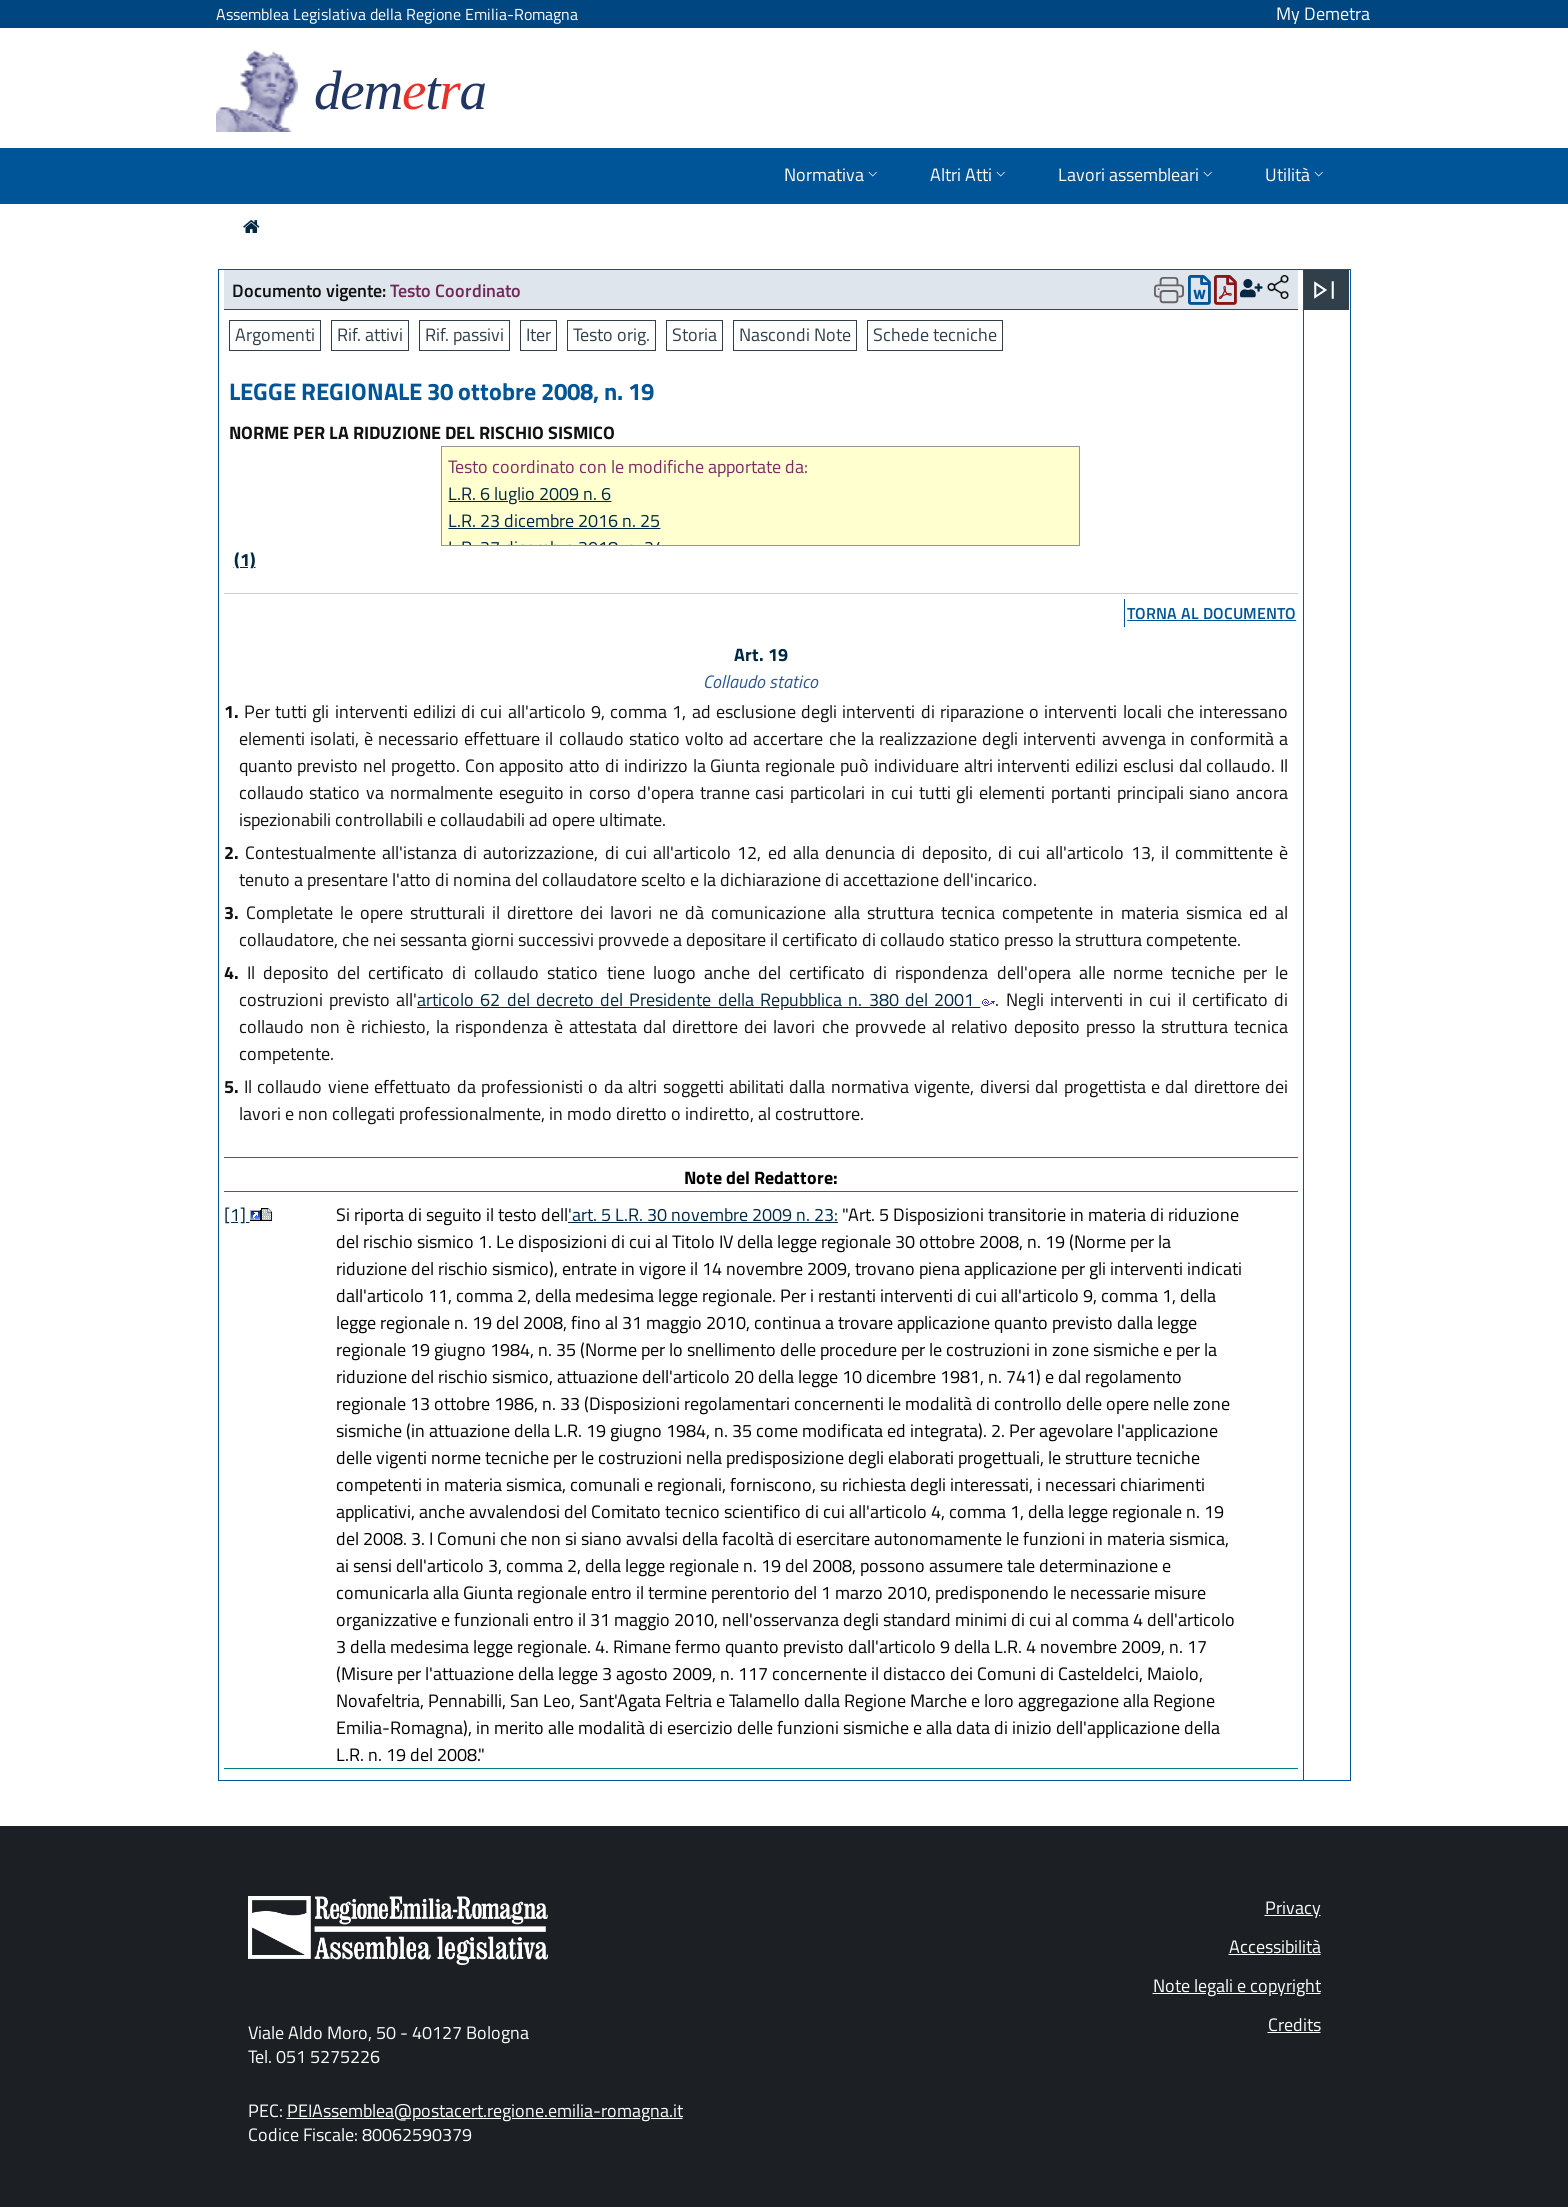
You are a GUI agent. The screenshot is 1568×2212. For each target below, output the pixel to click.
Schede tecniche (935, 334)
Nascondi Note (795, 334)
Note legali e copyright (1237, 1985)
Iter (538, 334)
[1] (237, 1214)
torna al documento (1211, 613)
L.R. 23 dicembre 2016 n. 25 (554, 520)
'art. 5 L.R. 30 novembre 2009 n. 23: (703, 1214)
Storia (694, 334)
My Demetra (1323, 13)
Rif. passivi (464, 334)
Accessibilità (1275, 1946)
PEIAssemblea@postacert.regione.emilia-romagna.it (485, 2110)
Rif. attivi (370, 334)
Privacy (1293, 1907)
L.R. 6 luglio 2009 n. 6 (529, 493)
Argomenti (275, 334)
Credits (1294, 2024)
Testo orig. (611, 334)
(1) (245, 559)
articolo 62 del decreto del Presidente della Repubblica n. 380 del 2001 (706, 999)
